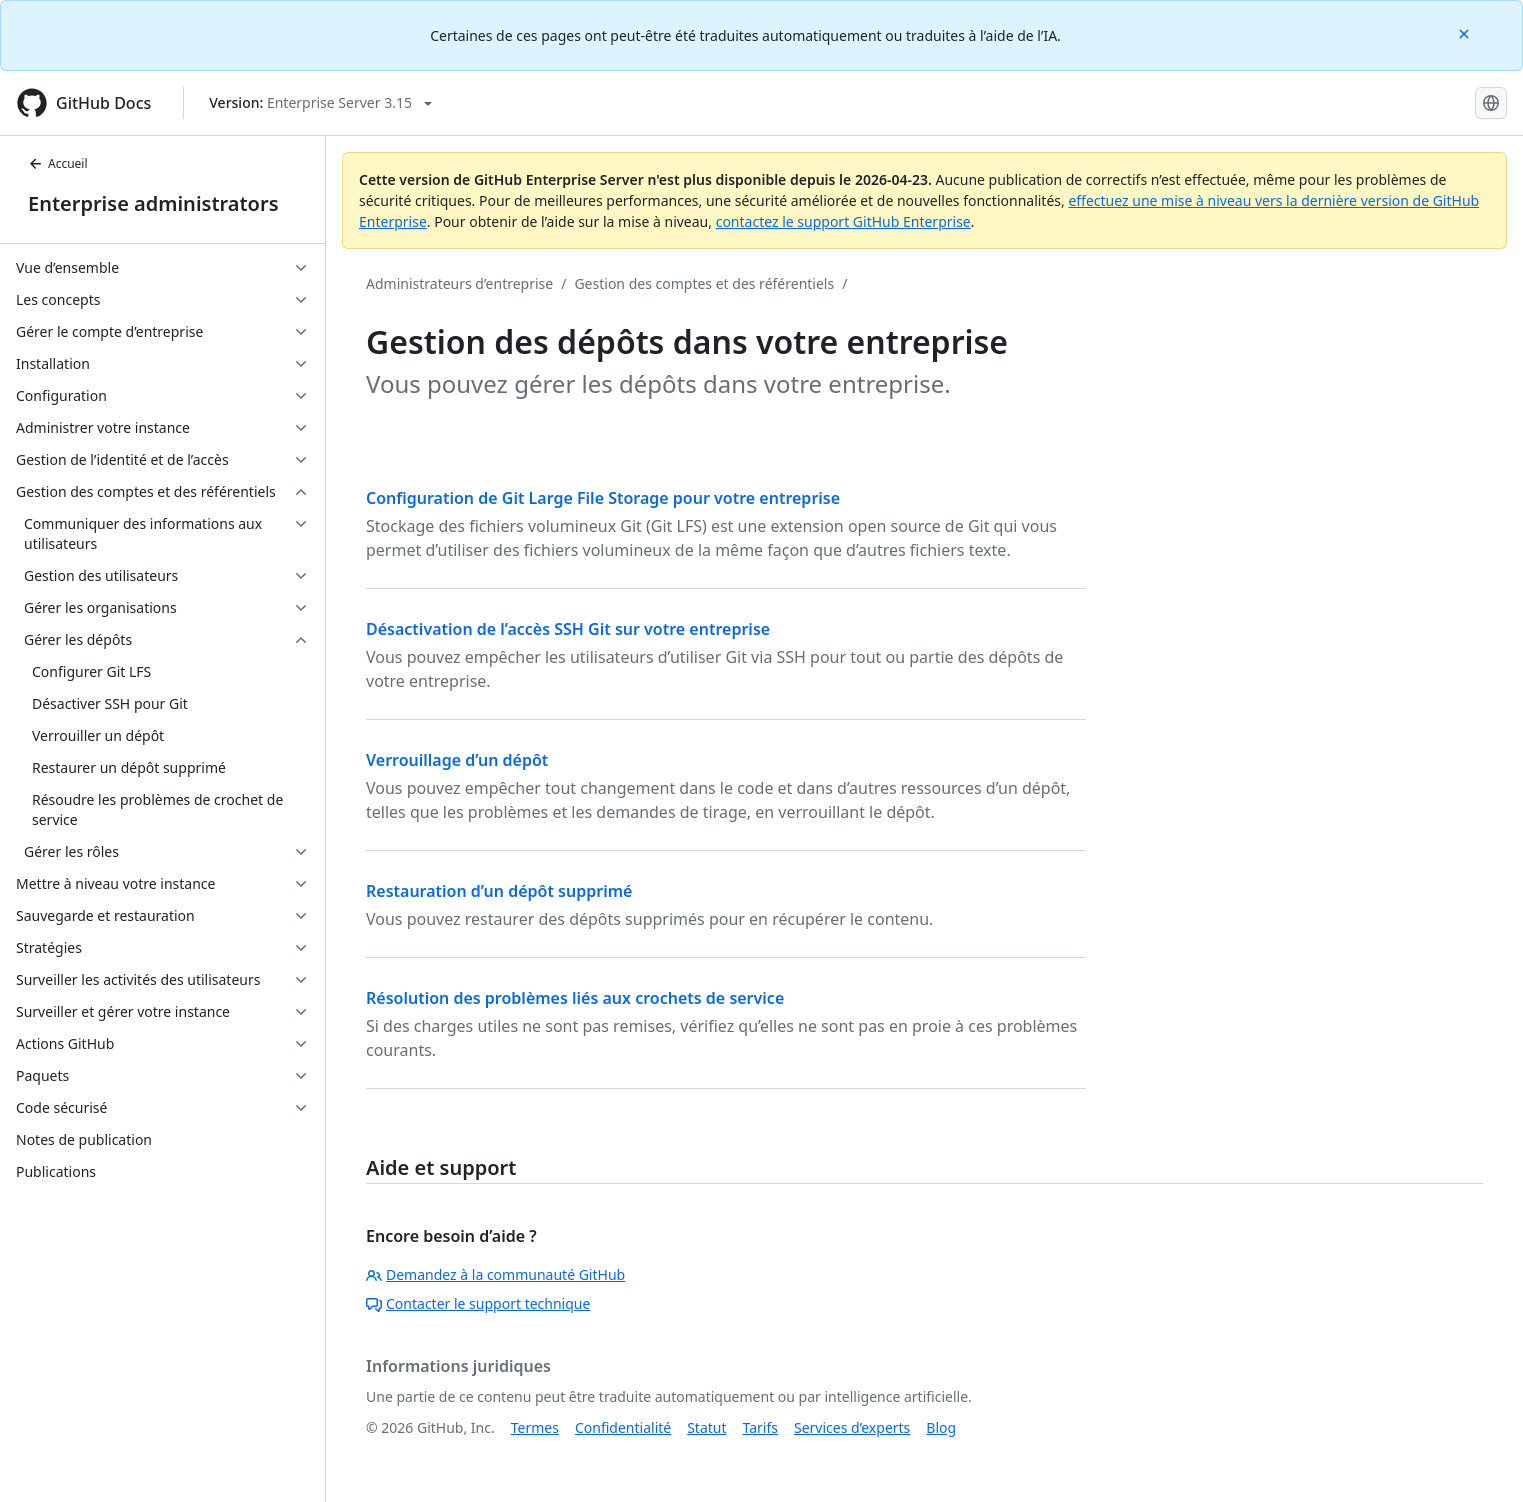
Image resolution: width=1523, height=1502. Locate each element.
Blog (941, 1427)
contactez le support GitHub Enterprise (843, 221)
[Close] (1466, 32)
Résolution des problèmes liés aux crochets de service (575, 998)
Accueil (58, 163)
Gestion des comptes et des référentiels (704, 283)
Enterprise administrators (153, 203)
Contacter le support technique (478, 1303)
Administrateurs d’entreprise (459, 283)
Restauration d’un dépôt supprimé (499, 891)
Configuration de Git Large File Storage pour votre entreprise (603, 498)
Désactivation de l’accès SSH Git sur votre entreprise (568, 629)
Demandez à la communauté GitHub (495, 1274)
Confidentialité (623, 1427)
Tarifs (760, 1427)
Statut (706, 1427)
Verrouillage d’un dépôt (457, 760)
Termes (535, 1427)
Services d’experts (852, 1427)
